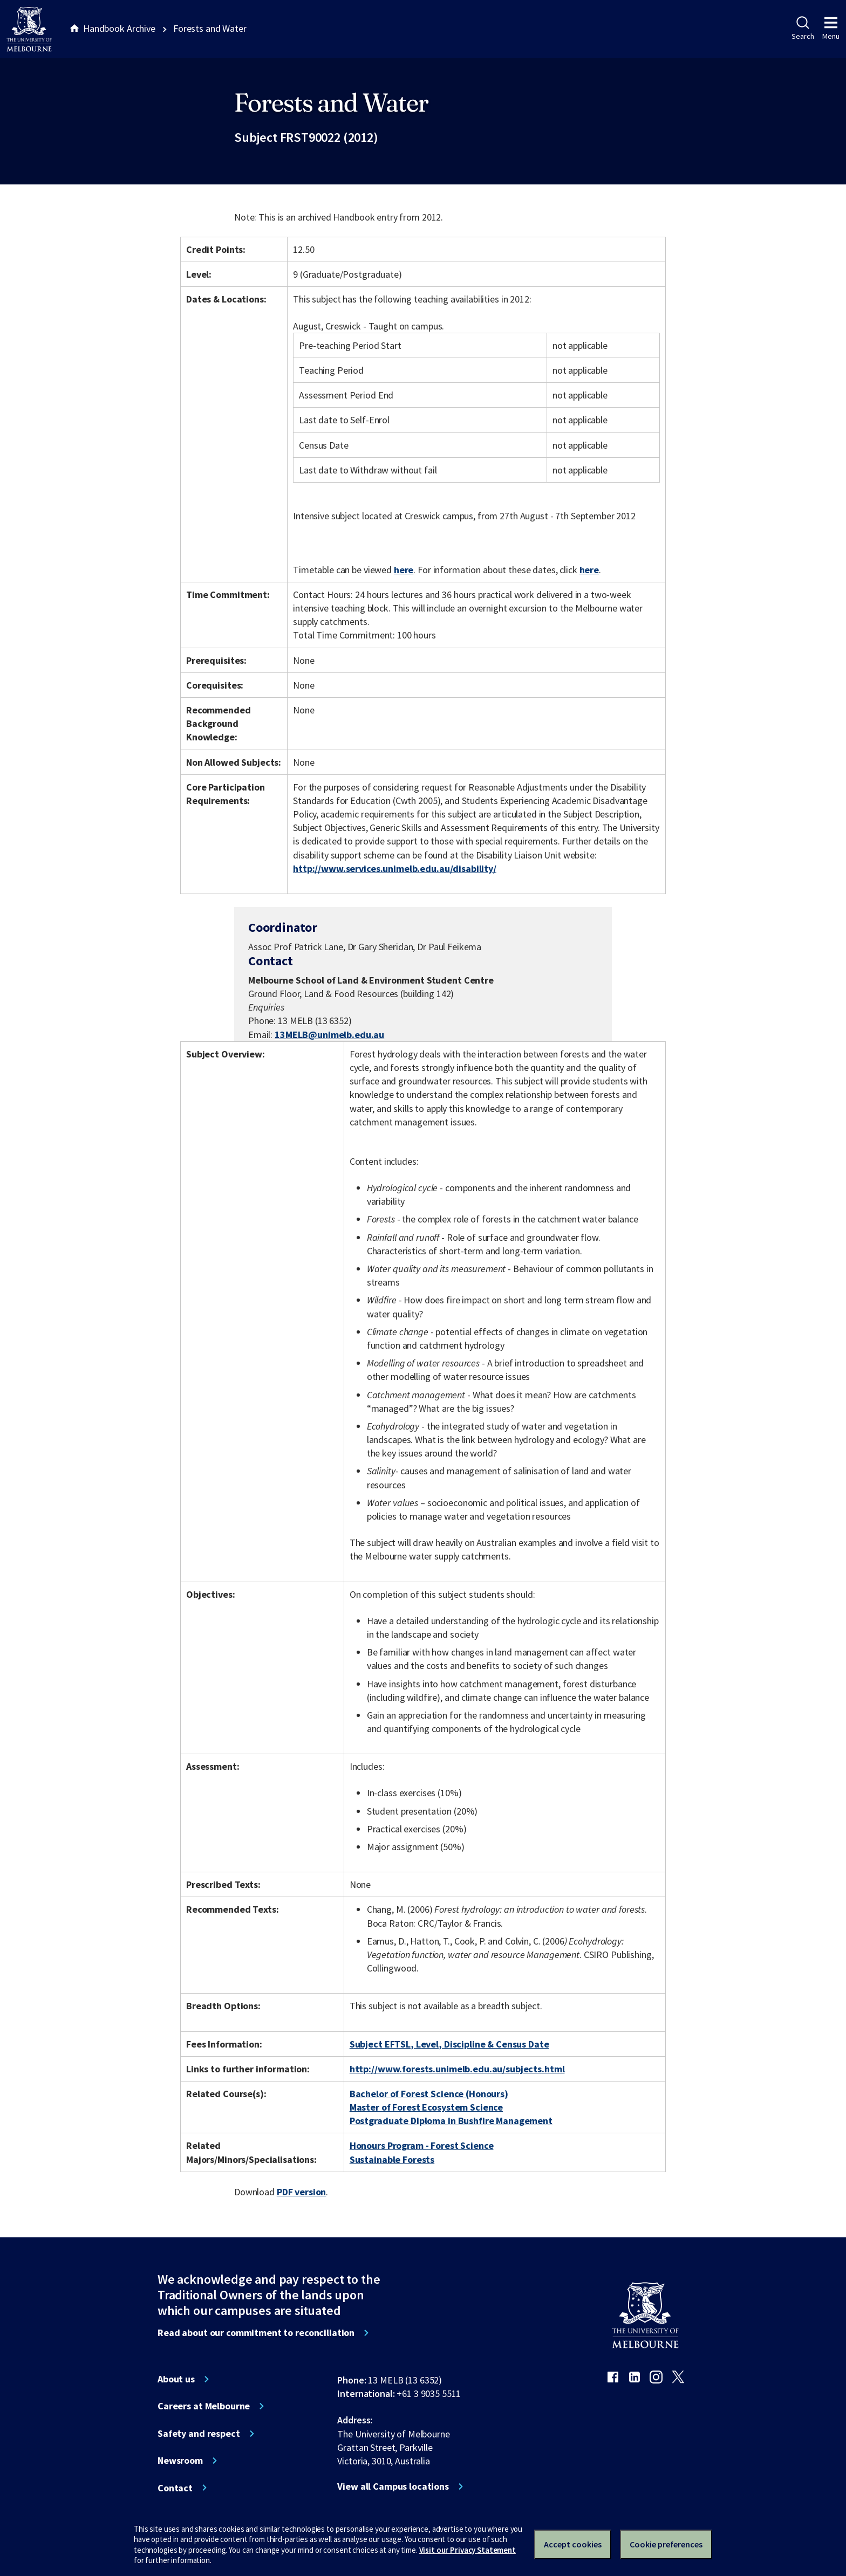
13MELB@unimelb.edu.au (329, 1035)
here (403, 570)
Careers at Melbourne (204, 2406)
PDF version (301, 2192)
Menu (831, 28)
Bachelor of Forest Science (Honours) (429, 2093)
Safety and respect (199, 2434)
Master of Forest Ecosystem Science (426, 2107)
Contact (175, 2488)
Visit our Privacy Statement (467, 2550)
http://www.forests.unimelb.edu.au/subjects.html (457, 2069)
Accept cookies (573, 2544)
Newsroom (180, 2461)
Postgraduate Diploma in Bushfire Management (451, 2120)
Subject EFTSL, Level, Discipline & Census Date (449, 2044)
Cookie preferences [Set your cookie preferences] (666, 2544)
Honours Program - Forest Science (422, 2145)
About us (176, 2379)
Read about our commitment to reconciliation (256, 2333)
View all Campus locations (393, 2486)
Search (803, 28)
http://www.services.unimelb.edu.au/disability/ (394, 868)
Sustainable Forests (392, 2159)
